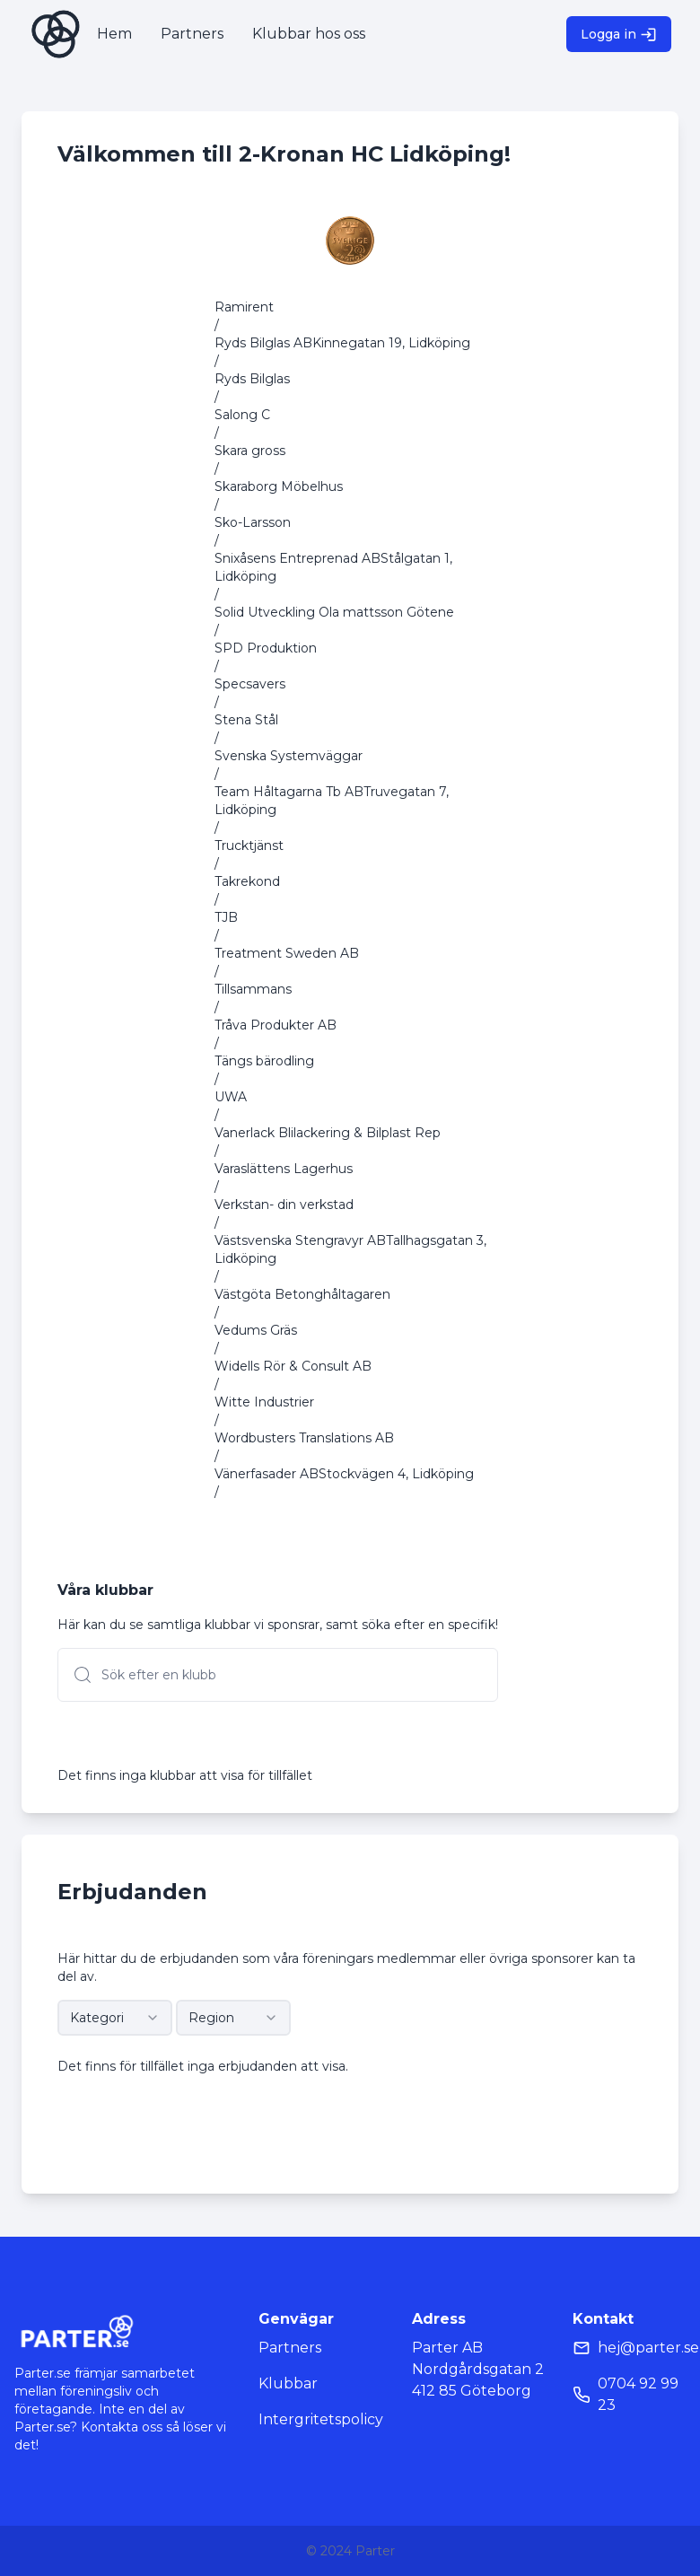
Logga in (619, 34)
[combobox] (114, 2018)
